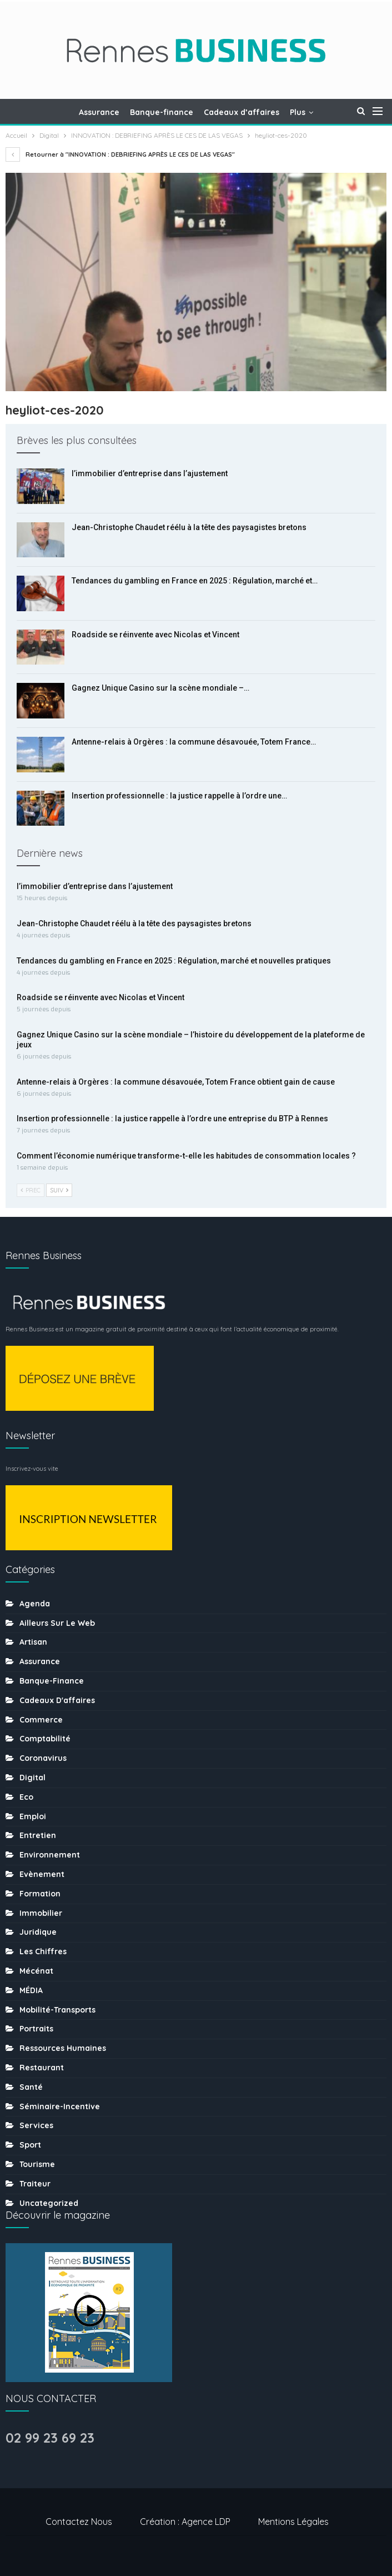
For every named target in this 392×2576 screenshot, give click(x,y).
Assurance (99, 112)
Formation (40, 1894)
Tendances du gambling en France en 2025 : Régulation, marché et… (195, 580)
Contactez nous (79, 2521)
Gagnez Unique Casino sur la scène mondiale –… (160, 687)
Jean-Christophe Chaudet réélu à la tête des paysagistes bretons (189, 527)
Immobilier (40, 1913)
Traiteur (35, 2184)
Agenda (34, 1604)
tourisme (37, 2164)
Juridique (38, 1932)
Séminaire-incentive (59, 2106)
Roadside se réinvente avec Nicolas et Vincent (155, 634)
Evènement (41, 1874)
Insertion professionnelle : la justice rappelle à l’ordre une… (179, 795)
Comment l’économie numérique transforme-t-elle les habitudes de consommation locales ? (186, 1155)
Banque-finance (161, 112)
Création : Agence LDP (185, 2521)
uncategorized (48, 2203)
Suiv (59, 1190)
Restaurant (41, 2068)
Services (36, 2125)
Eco (26, 1797)
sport (30, 2145)
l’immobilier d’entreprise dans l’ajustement (150, 473)
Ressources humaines (62, 2048)
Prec (31, 1190)
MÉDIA (31, 1990)
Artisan (33, 1642)
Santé (31, 2087)
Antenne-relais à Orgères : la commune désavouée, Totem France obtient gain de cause (176, 1081)
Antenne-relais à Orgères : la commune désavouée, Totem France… (194, 741)
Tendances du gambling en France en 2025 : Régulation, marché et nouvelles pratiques (174, 960)
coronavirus (43, 1758)
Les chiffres (43, 1951)
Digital (32, 1778)
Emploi (32, 1816)
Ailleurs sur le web (57, 1623)
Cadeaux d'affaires (57, 1700)
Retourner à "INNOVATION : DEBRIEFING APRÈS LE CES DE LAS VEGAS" (120, 154)
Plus (297, 112)
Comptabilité (45, 1739)
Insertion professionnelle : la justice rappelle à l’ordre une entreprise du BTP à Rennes (172, 1118)
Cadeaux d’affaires (241, 112)
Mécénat (36, 1971)
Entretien (37, 1835)
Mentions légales (293, 2521)
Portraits (36, 2029)
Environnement (49, 1855)
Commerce (41, 1720)
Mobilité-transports (57, 2010)
